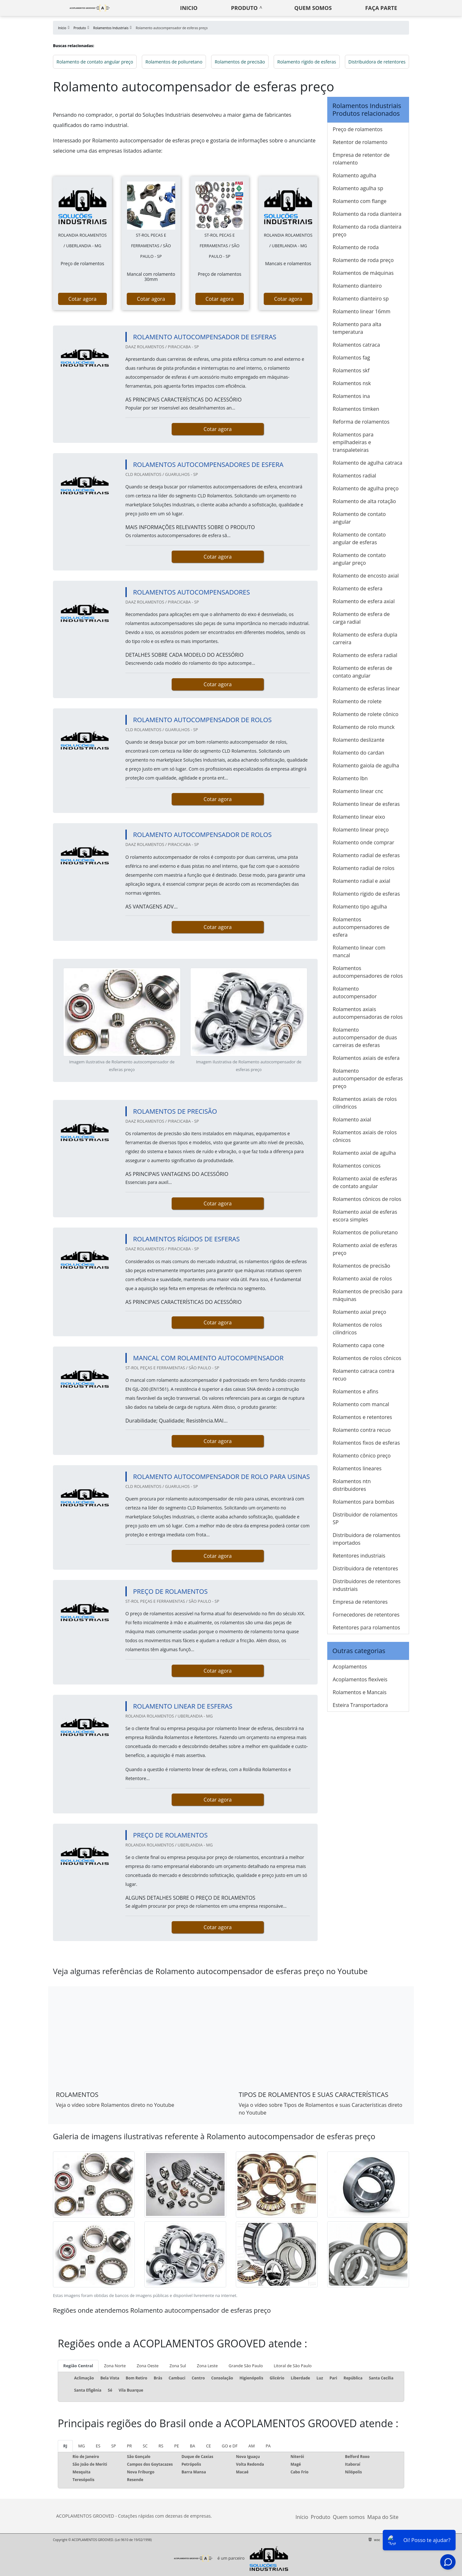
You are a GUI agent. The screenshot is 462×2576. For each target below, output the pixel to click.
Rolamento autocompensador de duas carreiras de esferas (365, 1037)
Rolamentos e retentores (362, 1417)
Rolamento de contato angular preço (94, 62)
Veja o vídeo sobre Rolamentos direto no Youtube (115, 2104)
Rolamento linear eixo (359, 816)
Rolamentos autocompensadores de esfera (361, 927)
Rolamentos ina (351, 396)
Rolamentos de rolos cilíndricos (357, 1328)
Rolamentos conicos (357, 1165)
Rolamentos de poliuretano (173, 62)
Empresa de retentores (360, 1601)
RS (160, 2446)
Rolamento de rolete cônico (365, 714)
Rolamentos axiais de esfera (366, 1057)
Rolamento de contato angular (359, 518)
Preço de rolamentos (357, 129)
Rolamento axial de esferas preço (365, 1249)
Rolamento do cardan (358, 752)
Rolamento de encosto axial (366, 575)
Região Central (78, 2366)
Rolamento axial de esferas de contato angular (365, 1182)
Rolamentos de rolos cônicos (367, 1358)
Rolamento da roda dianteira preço (367, 230)
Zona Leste (207, 2366)
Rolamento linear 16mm (361, 311)
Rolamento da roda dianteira (367, 213)
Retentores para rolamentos (366, 1627)
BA (192, 2446)
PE (176, 2446)
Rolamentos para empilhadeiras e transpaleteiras (353, 442)
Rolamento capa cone (358, 1345)
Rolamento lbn (350, 778)
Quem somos (313, 8)
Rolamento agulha (354, 175)
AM (251, 2446)
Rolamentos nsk (352, 383)
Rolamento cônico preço (362, 1455)
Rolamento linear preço (361, 829)
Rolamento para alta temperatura (357, 328)
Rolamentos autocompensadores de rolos (368, 972)
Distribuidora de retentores (377, 62)
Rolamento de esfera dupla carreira (365, 638)
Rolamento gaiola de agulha (366, 765)
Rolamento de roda (356, 247)
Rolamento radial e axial (361, 880)
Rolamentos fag (351, 357)
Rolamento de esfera (357, 588)
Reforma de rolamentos (361, 421)
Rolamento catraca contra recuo (363, 1374)
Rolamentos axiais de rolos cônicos (365, 1136)
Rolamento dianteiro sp (361, 298)
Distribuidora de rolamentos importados (366, 1539)
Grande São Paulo (246, 2366)
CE (208, 2446)
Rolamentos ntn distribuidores (352, 1485)
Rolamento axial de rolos (362, 1278)
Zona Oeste (147, 2366)
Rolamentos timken (356, 408)
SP (113, 2446)
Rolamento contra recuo (362, 1429)
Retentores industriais (359, 1555)
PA (268, 2446)
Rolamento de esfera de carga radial (361, 618)
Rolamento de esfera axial (364, 601)
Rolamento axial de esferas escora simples (365, 1215)
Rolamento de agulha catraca (367, 462)
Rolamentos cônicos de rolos (367, 1199)
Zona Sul (177, 2366)
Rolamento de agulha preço (365, 488)
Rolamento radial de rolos (363, 868)
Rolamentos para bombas (363, 1501)
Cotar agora (82, 298)
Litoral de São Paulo (293, 2366)
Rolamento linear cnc (358, 791)
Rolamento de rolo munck (364, 727)
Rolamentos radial (354, 475)
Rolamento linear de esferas (366, 803)
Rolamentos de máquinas (363, 272)
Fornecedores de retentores (366, 1614)
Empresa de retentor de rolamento (361, 158)
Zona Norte (115, 2366)
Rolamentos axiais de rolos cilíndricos (365, 1102)
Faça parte (381, 8)
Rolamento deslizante (358, 739)
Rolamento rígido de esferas (306, 62)
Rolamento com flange (360, 201)
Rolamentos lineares (357, 1468)
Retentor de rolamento (360, 142)
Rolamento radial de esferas (366, 855)
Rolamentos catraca (356, 344)
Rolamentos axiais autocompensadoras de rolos (368, 1013)
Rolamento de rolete (357, 701)
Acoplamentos (350, 1666)
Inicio (188, 8)
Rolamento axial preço (359, 1311)
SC (145, 2446)
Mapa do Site (382, 2517)
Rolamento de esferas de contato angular (362, 671)
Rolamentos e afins (355, 1391)
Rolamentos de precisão (240, 62)
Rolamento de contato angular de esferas (359, 538)
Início (301, 2517)
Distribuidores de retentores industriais (366, 1585)
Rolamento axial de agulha (364, 1152)
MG (81, 2446)
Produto (244, 8)
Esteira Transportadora (360, 1705)
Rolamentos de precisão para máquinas (368, 1295)
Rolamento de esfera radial (365, 655)
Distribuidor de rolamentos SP (365, 1518)
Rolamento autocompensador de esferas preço (368, 1078)
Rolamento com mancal (361, 1404)
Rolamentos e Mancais (360, 1692)
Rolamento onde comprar (363, 842)
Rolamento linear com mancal (359, 951)
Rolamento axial (352, 1119)
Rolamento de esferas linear (366, 688)
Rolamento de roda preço (363, 260)
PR (129, 2446)
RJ (65, 2446)
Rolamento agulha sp (358, 188)
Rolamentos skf (351, 370)
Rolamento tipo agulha (360, 906)
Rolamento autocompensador (355, 992)
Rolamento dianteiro (357, 285)
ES (98, 2446)
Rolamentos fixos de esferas (366, 1442)
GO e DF (229, 2446)
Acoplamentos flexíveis (360, 1679)
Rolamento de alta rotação (364, 501)
